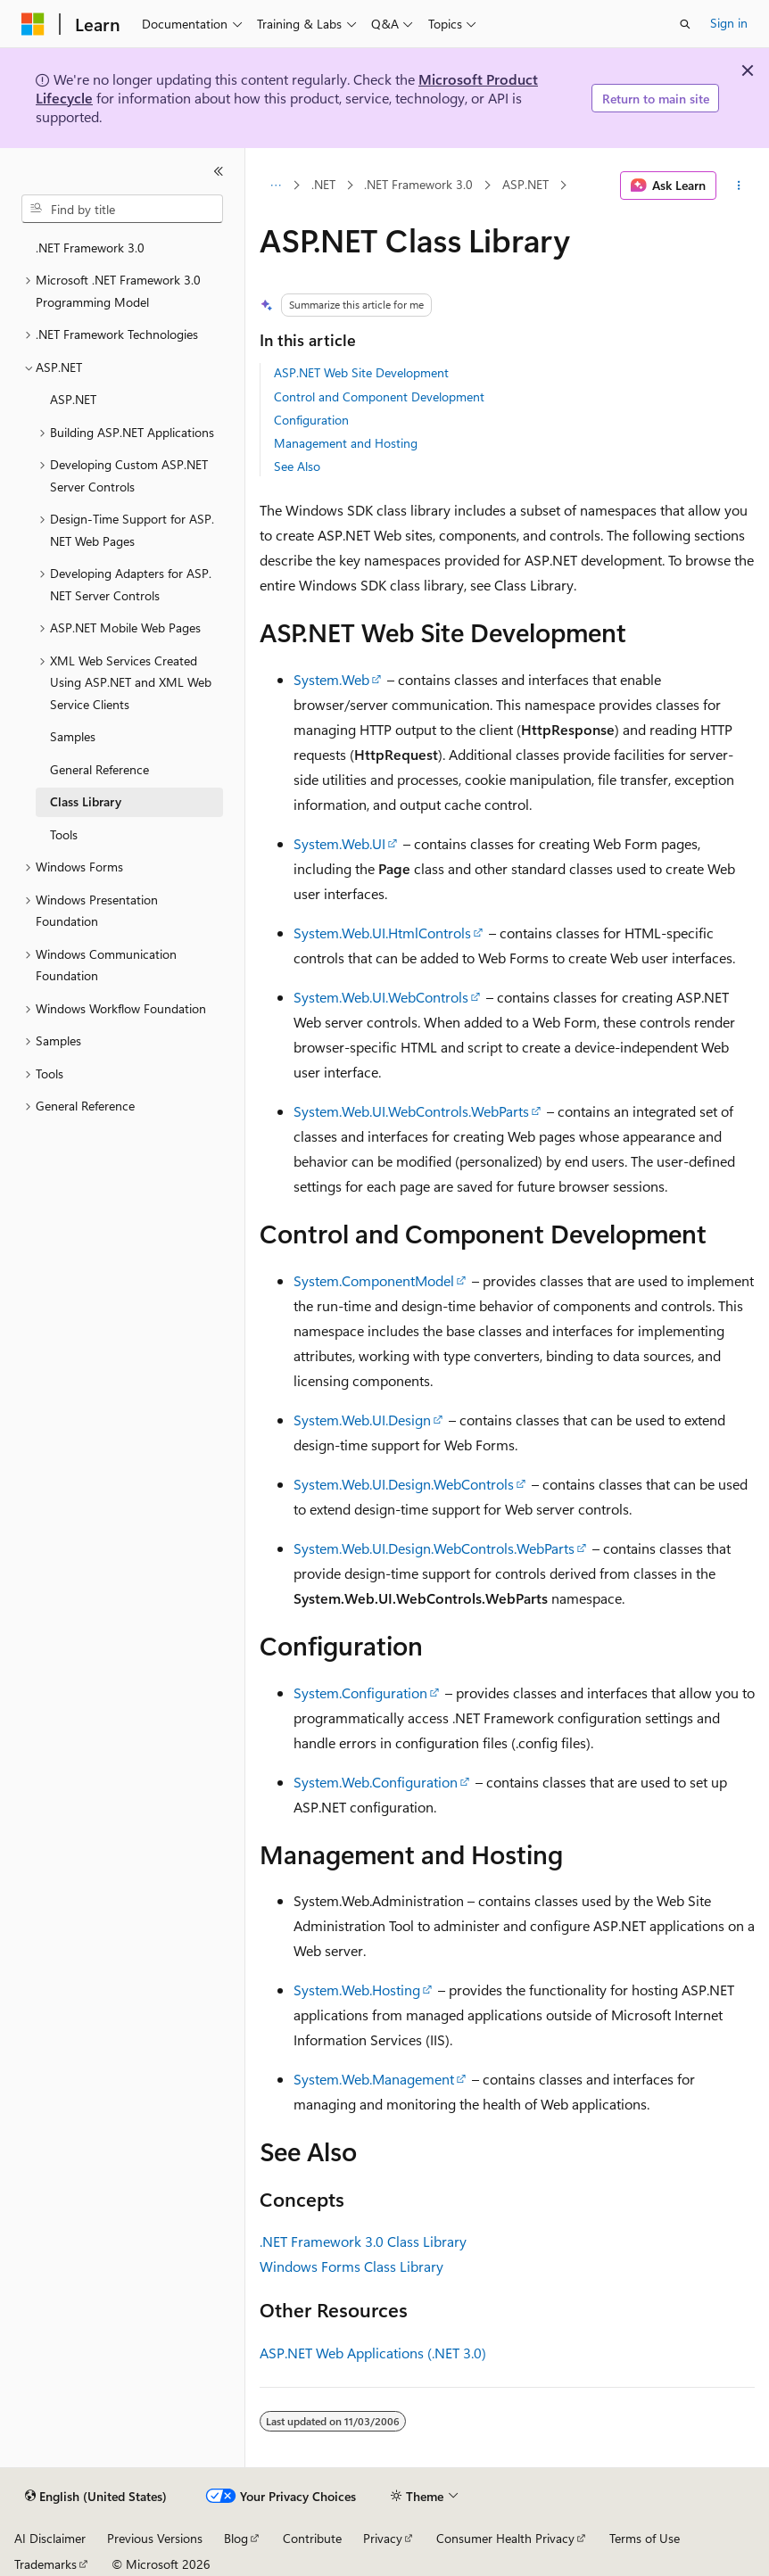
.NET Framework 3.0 (418, 185)
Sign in (729, 22)
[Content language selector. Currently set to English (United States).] (96, 2496)
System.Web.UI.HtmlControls (382, 932)
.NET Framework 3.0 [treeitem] (90, 247)
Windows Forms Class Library (351, 2266)
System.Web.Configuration (376, 1781)
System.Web (331, 679)
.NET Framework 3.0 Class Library (363, 2241)
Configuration (311, 419)
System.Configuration (360, 1692)
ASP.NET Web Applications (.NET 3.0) (373, 2352)
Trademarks (45, 2563)
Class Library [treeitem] (85, 801)
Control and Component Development (379, 396)
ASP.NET (525, 185)
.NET (323, 185)
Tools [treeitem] (64, 834)
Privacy (382, 2538)
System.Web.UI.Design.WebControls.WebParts (434, 1548)
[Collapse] (218, 171)
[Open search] (685, 24)
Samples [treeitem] (72, 736)
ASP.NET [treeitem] (73, 399)
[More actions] (739, 185)
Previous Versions (155, 2538)
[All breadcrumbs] (275, 185)
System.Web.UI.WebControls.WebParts (411, 1111)
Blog (236, 2538)
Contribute (312, 2538)
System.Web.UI (339, 843)
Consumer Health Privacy (505, 2538)
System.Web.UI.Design (362, 1419)
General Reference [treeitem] (99, 769)
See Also (297, 466)
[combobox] (122, 208)
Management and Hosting (346, 442)
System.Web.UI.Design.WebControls (404, 1483)
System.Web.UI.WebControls (381, 996)
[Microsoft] (33, 24)
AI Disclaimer (50, 2538)
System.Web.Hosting (357, 1989)
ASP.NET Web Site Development (361, 372)
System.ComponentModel (374, 1280)
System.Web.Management (374, 2078)
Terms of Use (644, 2538)
